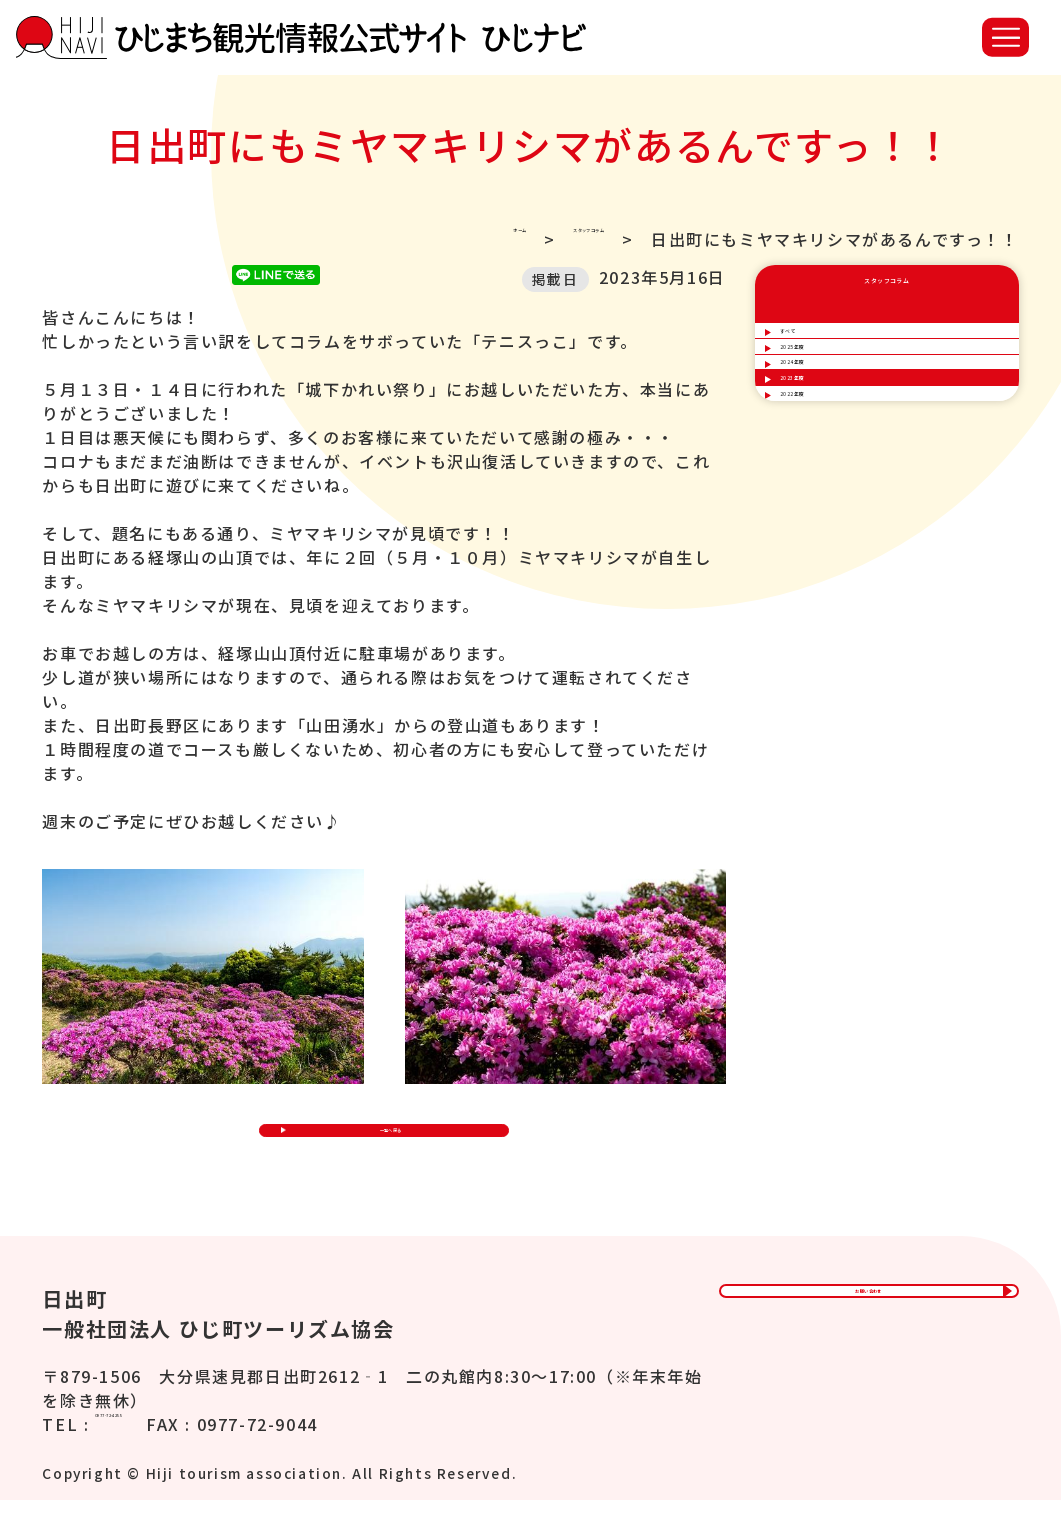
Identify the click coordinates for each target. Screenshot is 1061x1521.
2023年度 (823, 523)
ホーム (407, 239)
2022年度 (823, 581)
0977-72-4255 (155, 1445)
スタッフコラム (542, 239)
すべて (808, 351)
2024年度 (823, 466)
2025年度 (823, 408)
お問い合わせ (869, 1327)
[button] (1005, 37)
